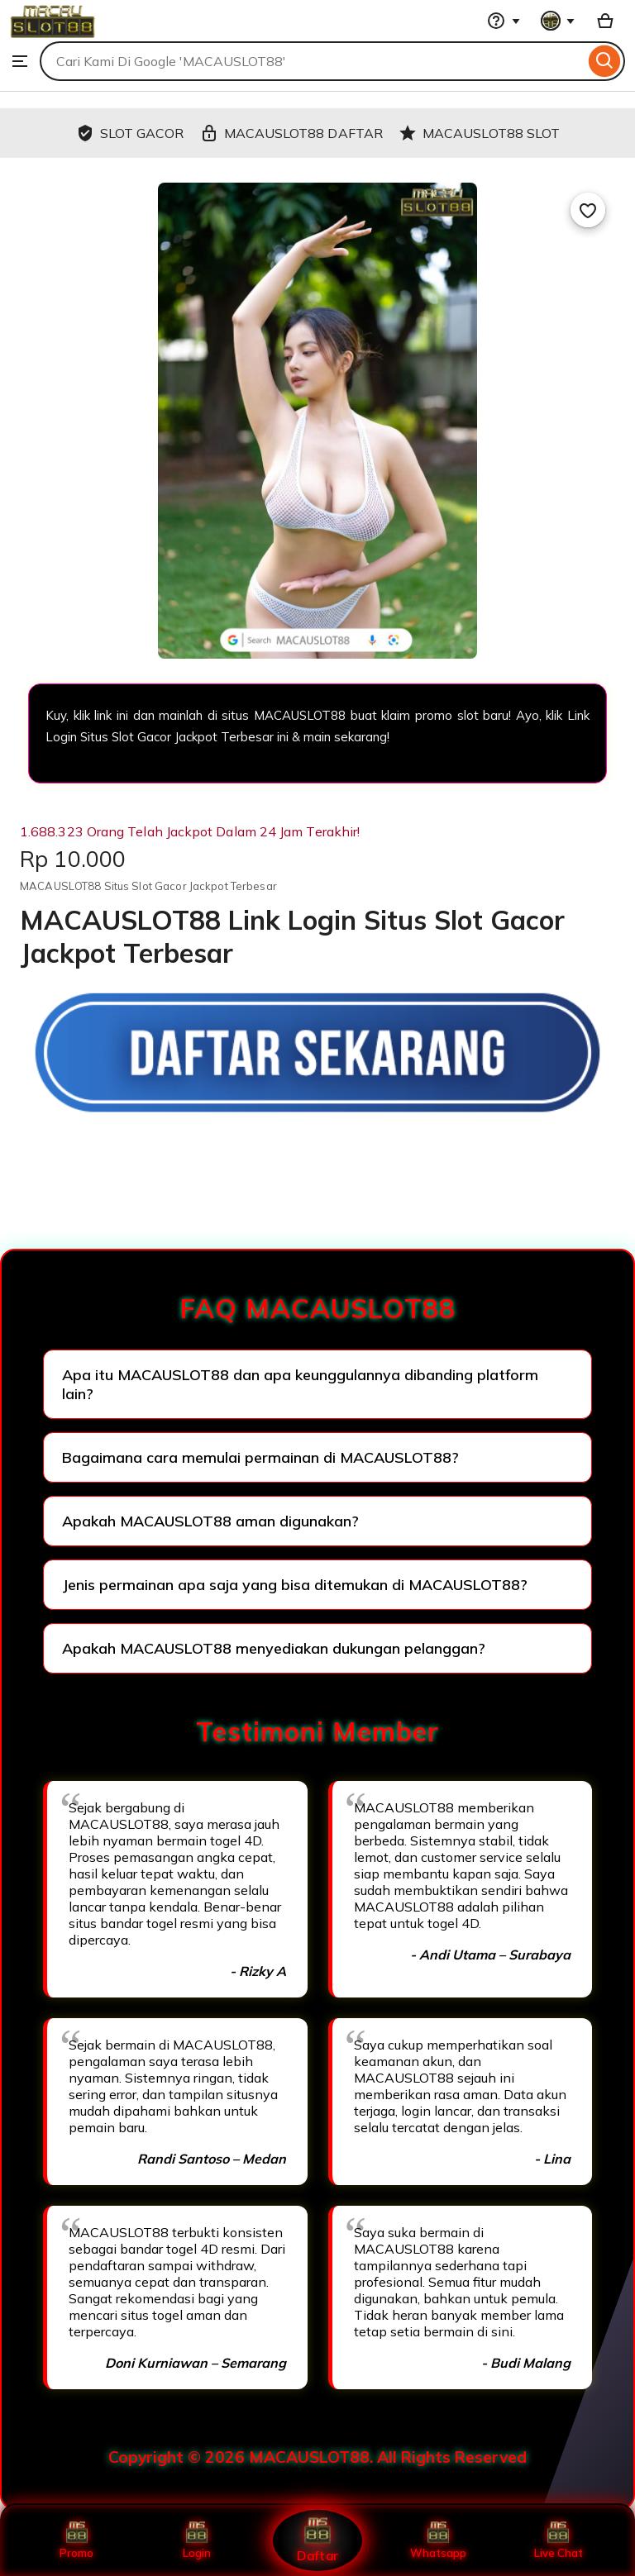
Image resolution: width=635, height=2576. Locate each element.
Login (197, 2540)
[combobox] (312, 61)
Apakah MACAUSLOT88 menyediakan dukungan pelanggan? (273, 1648)
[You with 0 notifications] (558, 20)
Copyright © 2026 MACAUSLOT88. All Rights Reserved (317, 2457)
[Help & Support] (503, 20)
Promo (76, 2540)
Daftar (317, 2540)
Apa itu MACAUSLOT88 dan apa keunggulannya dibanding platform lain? (300, 1384)
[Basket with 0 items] (605, 20)
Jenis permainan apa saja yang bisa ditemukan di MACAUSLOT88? (295, 1584)
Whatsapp (438, 2540)
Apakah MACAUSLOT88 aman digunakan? (210, 1521)
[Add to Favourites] (588, 210)
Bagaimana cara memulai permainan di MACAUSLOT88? (260, 1457)
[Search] (605, 61)
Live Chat (558, 2540)
